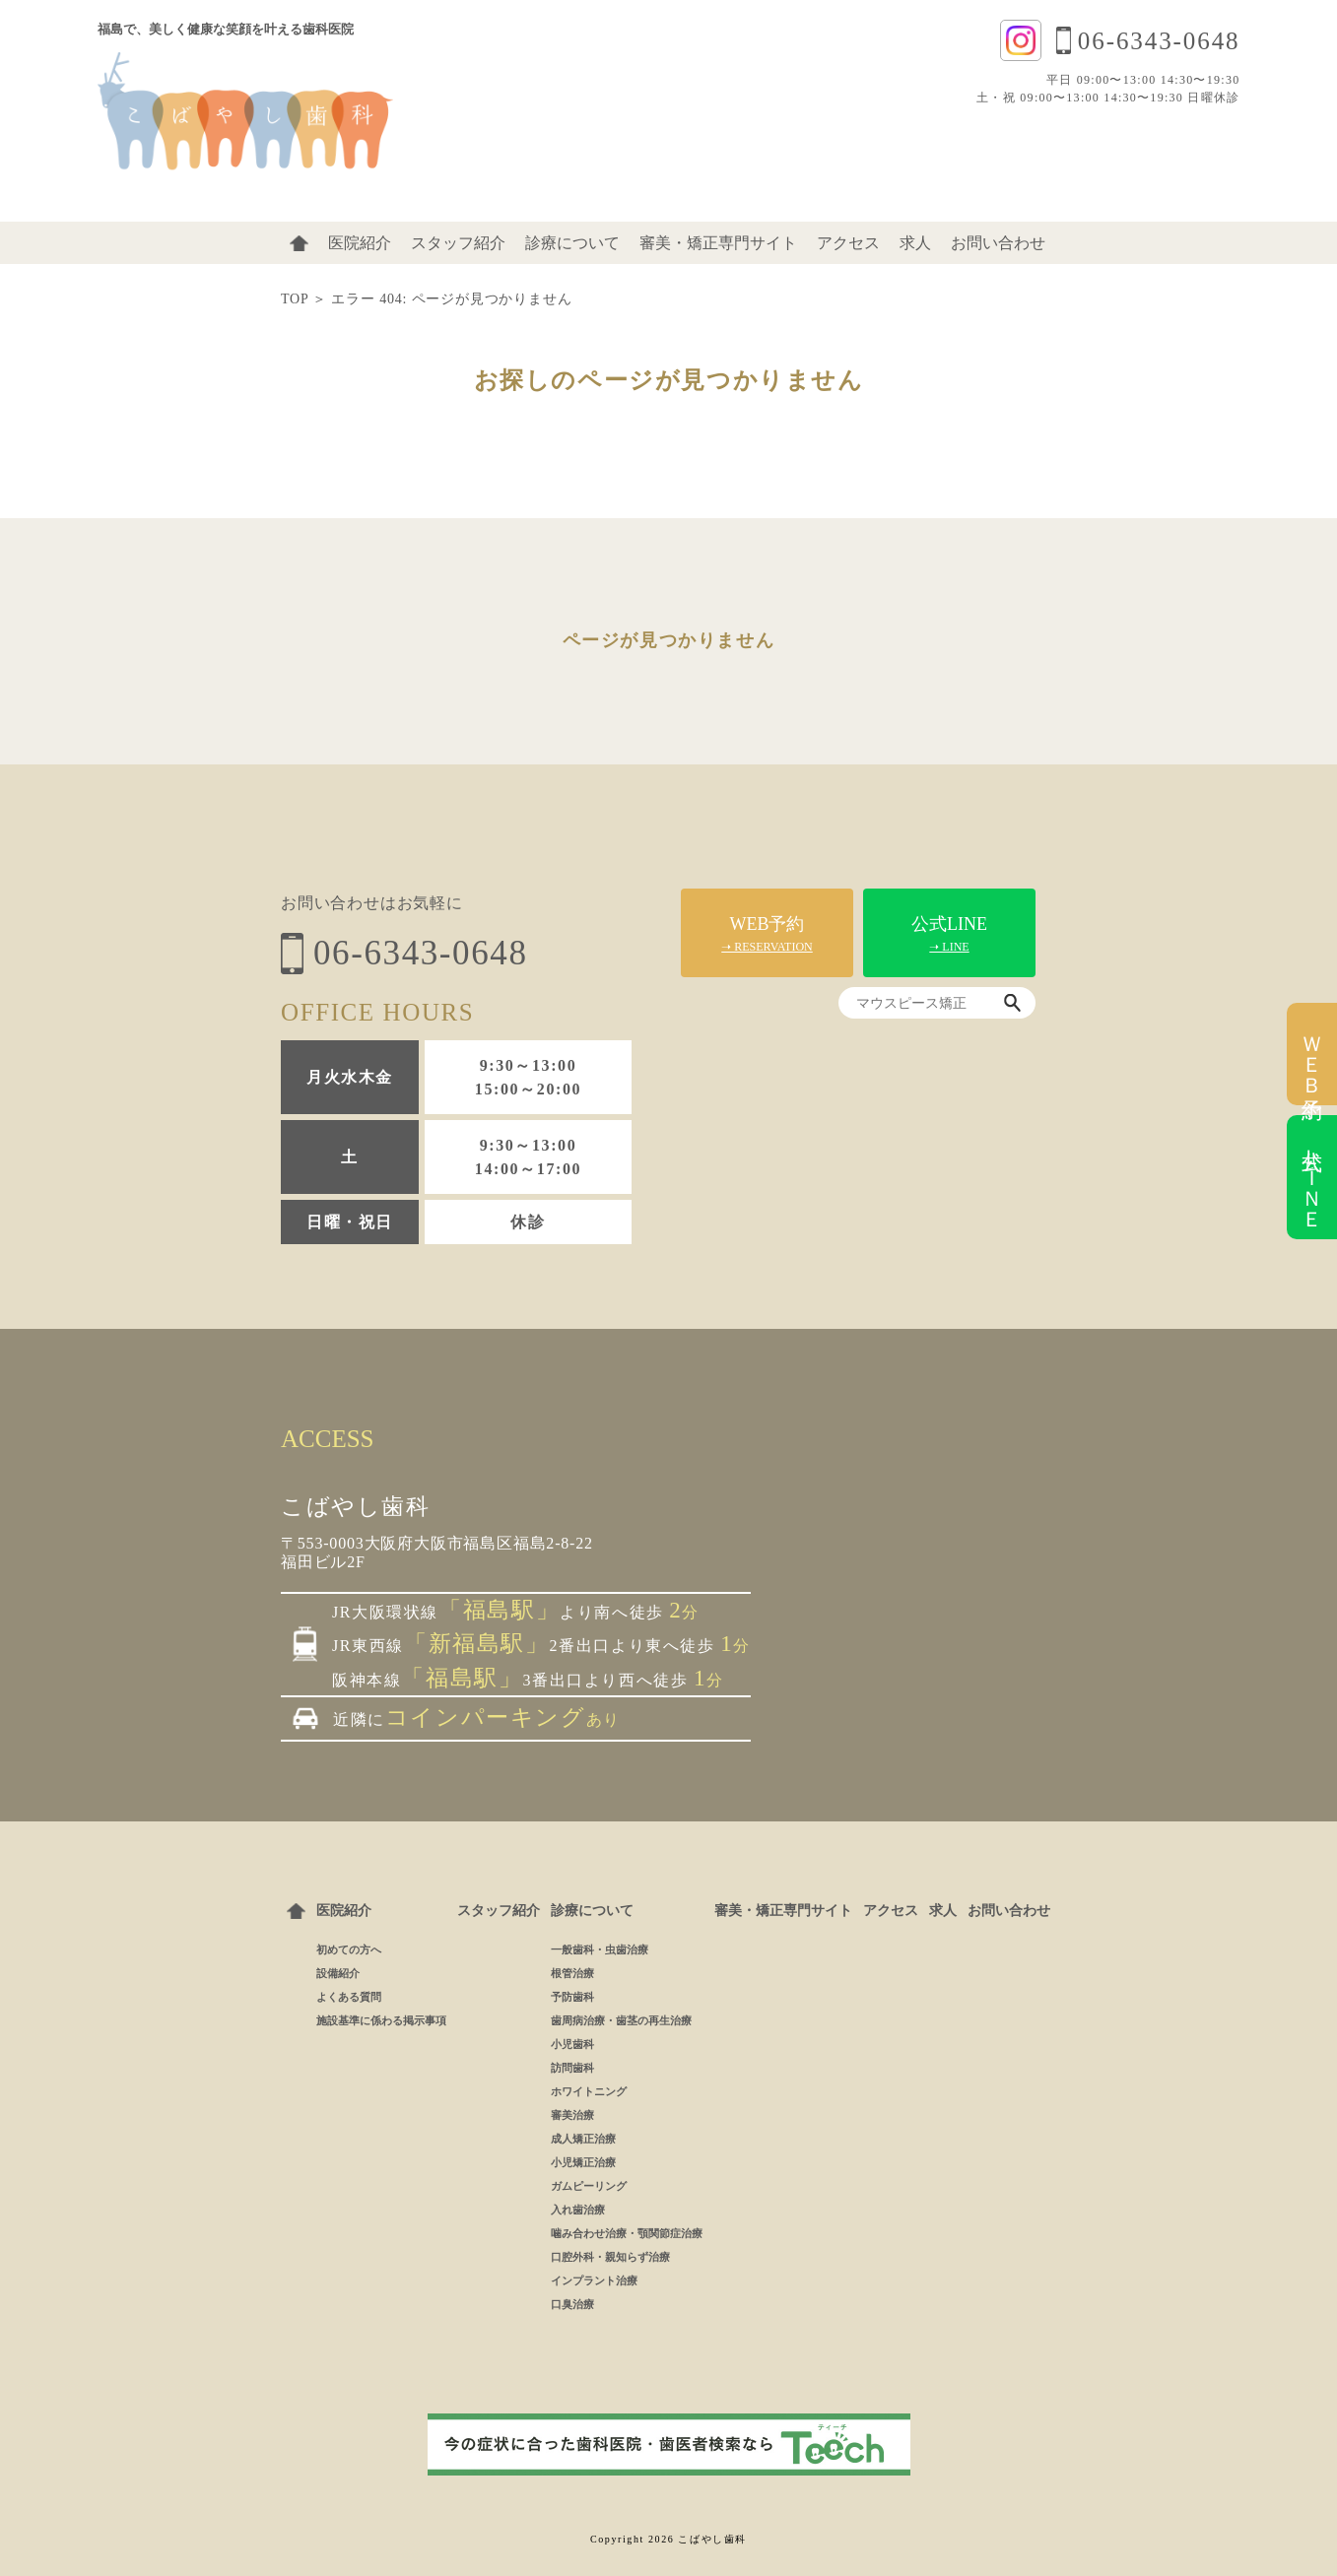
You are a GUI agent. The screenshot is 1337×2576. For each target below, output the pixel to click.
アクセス (848, 242)
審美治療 (572, 2115)
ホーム (299, 243)
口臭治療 (572, 2304)
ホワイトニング (589, 2091)
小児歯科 (572, 2044)
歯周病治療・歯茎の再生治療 (621, 2020)
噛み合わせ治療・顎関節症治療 (626, 2233)
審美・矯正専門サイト (718, 242)
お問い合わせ (998, 242)
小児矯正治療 (583, 2162)
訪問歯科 (572, 2068)
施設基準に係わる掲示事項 (381, 2020)
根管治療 (572, 1973)
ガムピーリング (589, 2186)
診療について (572, 242)
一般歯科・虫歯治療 (599, 1949)
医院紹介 (359, 242)
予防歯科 (572, 1997)
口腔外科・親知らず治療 (610, 2257)
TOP (294, 299)
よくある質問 (348, 1997)
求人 (915, 242)
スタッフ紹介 (458, 242)
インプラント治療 (594, 2280)
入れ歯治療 (578, 2209)
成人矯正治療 (583, 2139)
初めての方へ (348, 1949)
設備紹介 (338, 1973)
